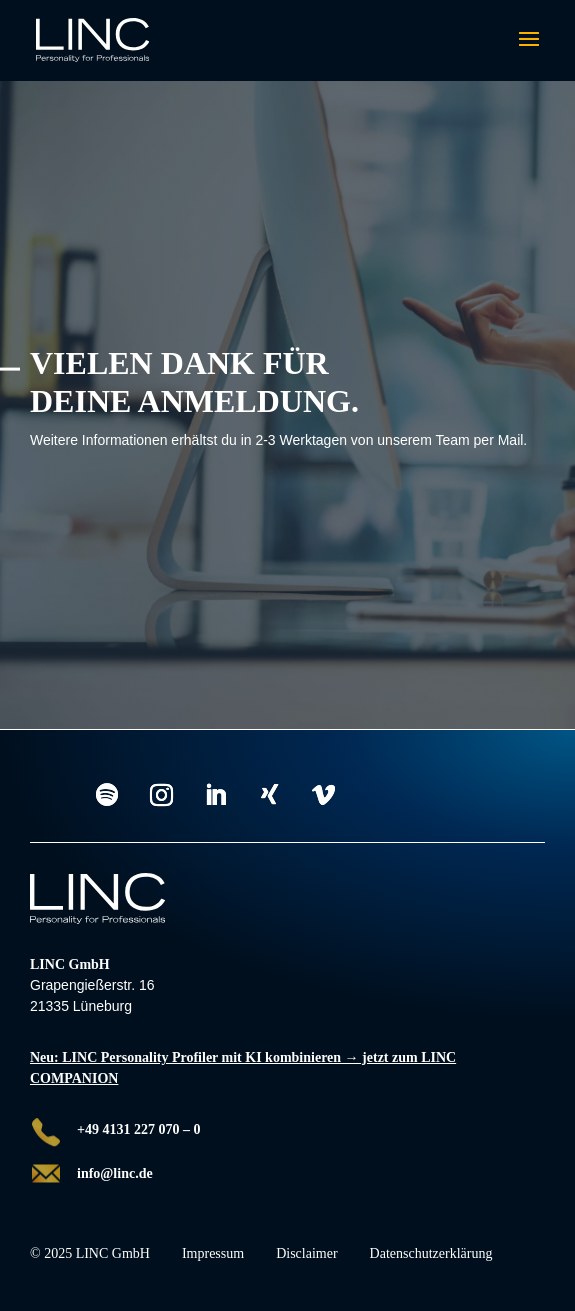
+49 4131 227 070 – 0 (138, 1129)
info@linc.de (115, 1173)
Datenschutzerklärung (431, 1254)
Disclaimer (306, 1254)
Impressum (213, 1254)
